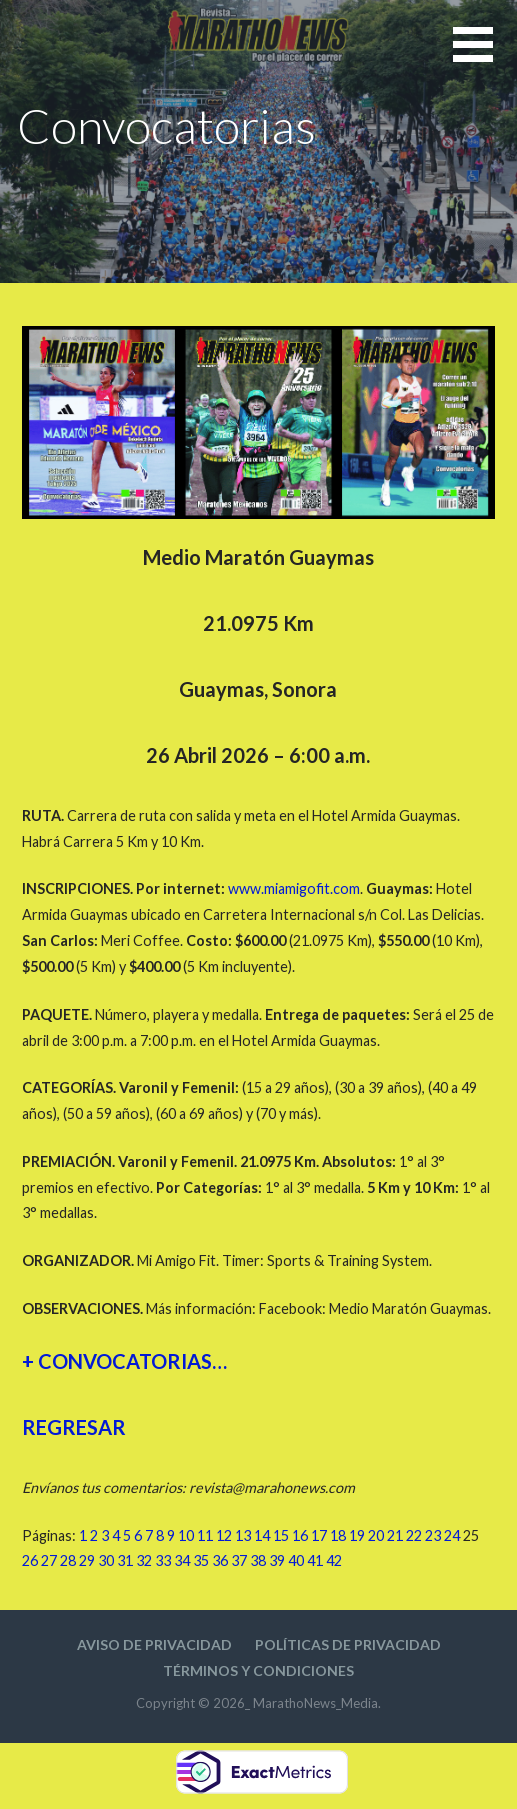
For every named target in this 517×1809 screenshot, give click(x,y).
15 (281, 1535)
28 (68, 1560)
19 (357, 1535)
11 (205, 1535)
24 (452, 1535)
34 (182, 1560)
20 (376, 1535)
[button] (485, 56)
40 (296, 1560)
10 (186, 1535)
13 (243, 1535)
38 (258, 1560)
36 (220, 1560)
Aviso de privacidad (154, 1644)
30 (106, 1560)
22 (414, 1535)
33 (163, 1560)
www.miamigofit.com (294, 888)
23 (433, 1535)
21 (395, 1535)
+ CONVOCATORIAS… (124, 1361)
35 (201, 1560)
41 (315, 1560)
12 (224, 1535)
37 (239, 1560)
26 (30, 1560)
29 (87, 1560)
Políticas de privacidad (348, 1644)
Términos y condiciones (258, 1670)
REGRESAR (74, 1427)
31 (125, 1560)
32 (144, 1560)
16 (300, 1535)
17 (319, 1535)
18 (338, 1535)
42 (334, 1560)
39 (277, 1560)
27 (49, 1560)
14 (262, 1535)
